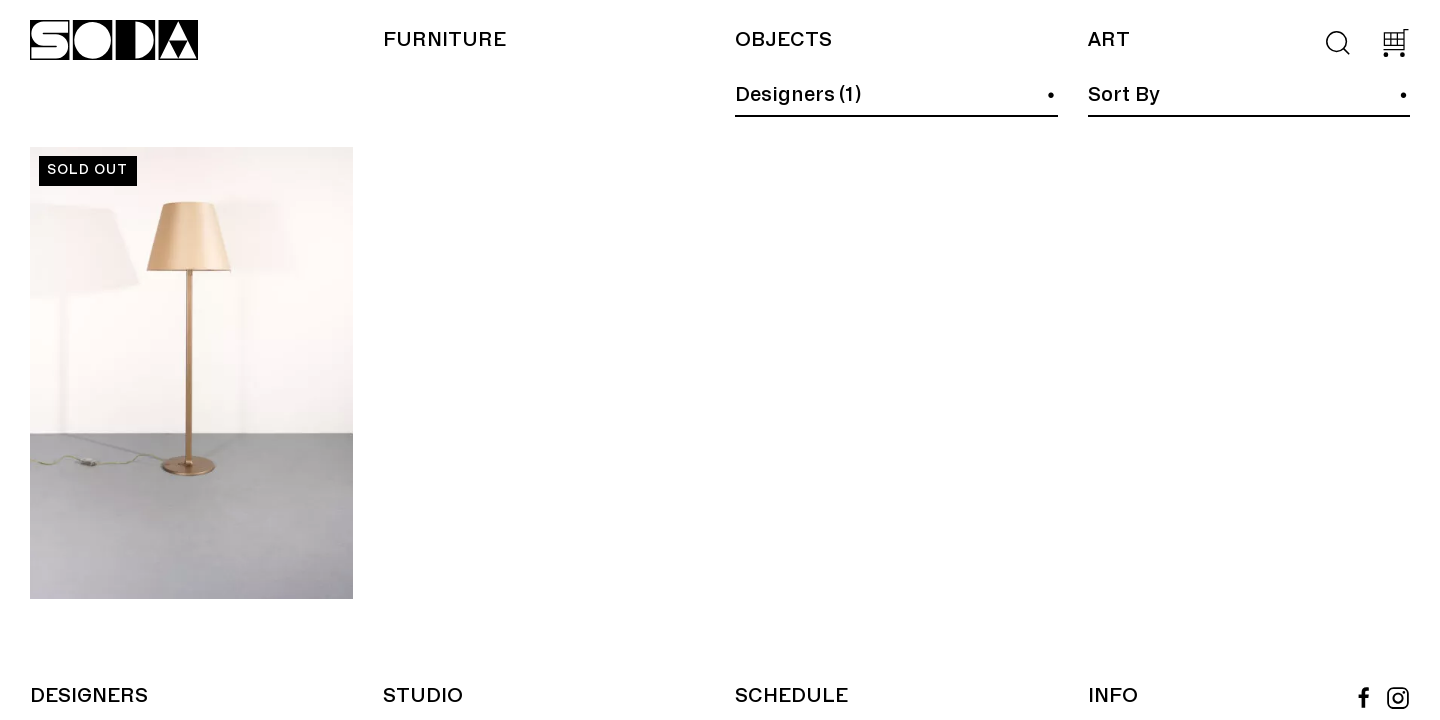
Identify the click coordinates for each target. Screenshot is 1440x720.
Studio (423, 696)
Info (1113, 696)
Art (1108, 40)
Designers (89, 696)
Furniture (444, 40)
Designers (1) (798, 95)
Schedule (791, 696)
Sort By (1124, 95)
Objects (783, 40)
